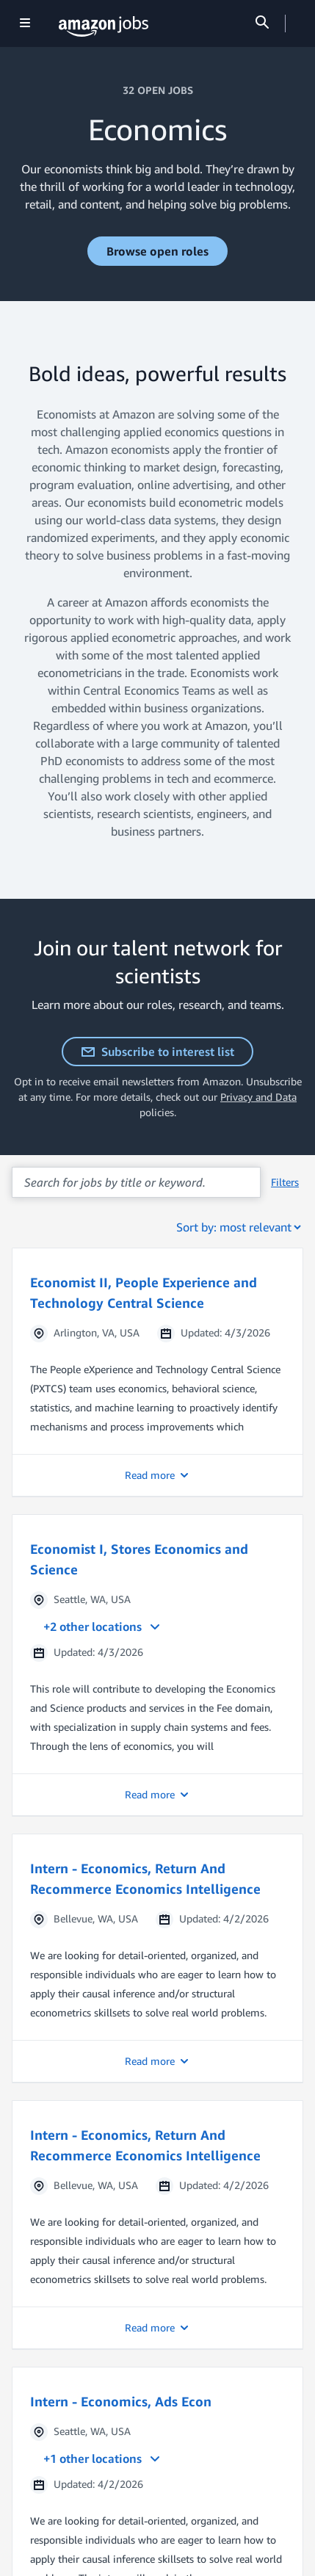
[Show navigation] (25, 24)
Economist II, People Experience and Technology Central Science (143, 1292)
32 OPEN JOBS (158, 90)
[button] (157, 1372)
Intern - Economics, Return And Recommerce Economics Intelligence (145, 1878)
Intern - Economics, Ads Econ (120, 2401)
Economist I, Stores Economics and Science (139, 1559)
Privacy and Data (258, 1096)
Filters (285, 1182)
